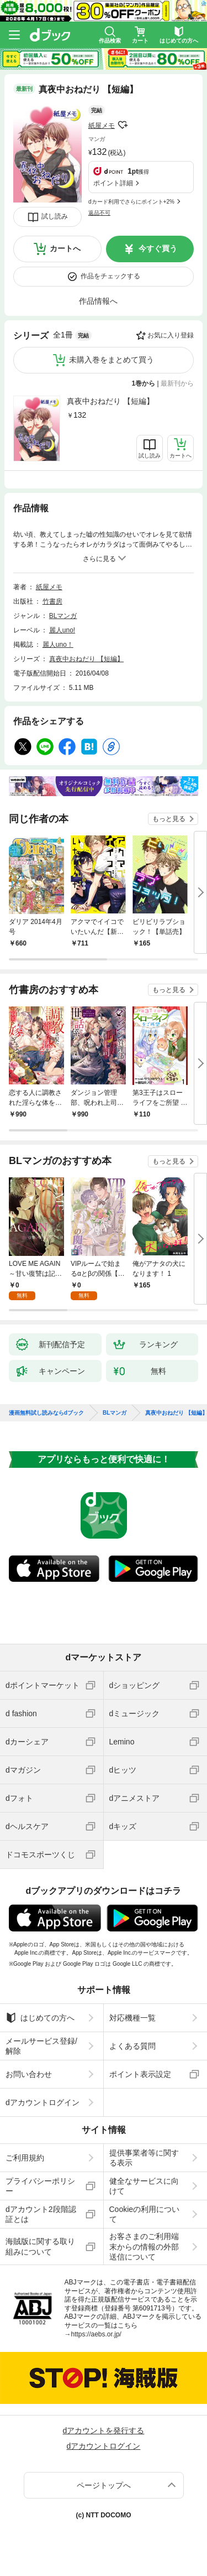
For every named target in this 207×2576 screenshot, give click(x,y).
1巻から (144, 383)
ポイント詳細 (113, 183)
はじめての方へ (40, 2017)
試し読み (54, 216)
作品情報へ (98, 301)
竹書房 (52, 601)
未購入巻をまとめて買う (111, 359)
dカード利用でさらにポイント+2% (131, 202)
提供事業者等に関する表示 (144, 2157)
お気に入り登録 (170, 335)
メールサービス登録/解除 (41, 2046)
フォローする (122, 125)
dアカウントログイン (42, 2102)
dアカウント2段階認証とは (41, 2214)
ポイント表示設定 (140, 2074)
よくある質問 (132, 2046)
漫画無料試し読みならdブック (46, 1413)
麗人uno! (62, 630)
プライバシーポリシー (40, 2186)
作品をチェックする (110, 276)
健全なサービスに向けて (144, 2186)
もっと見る (168, 819)
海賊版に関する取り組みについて (40, 2246)
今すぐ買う (158, 248)
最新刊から (177, 383)
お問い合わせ (29, 2074)
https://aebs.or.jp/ (96, 2334)
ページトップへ (104, 2485)
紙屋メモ (101, 125)
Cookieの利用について (144, 2214)
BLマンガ (63, 616)
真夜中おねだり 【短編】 (110, 401)
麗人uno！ (58, 644)
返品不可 (99, 213)
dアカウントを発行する (104, 2430)
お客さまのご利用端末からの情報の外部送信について (144, 2246)
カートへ (65, 248)
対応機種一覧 (132, 2017)
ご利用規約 (25, 2157)
